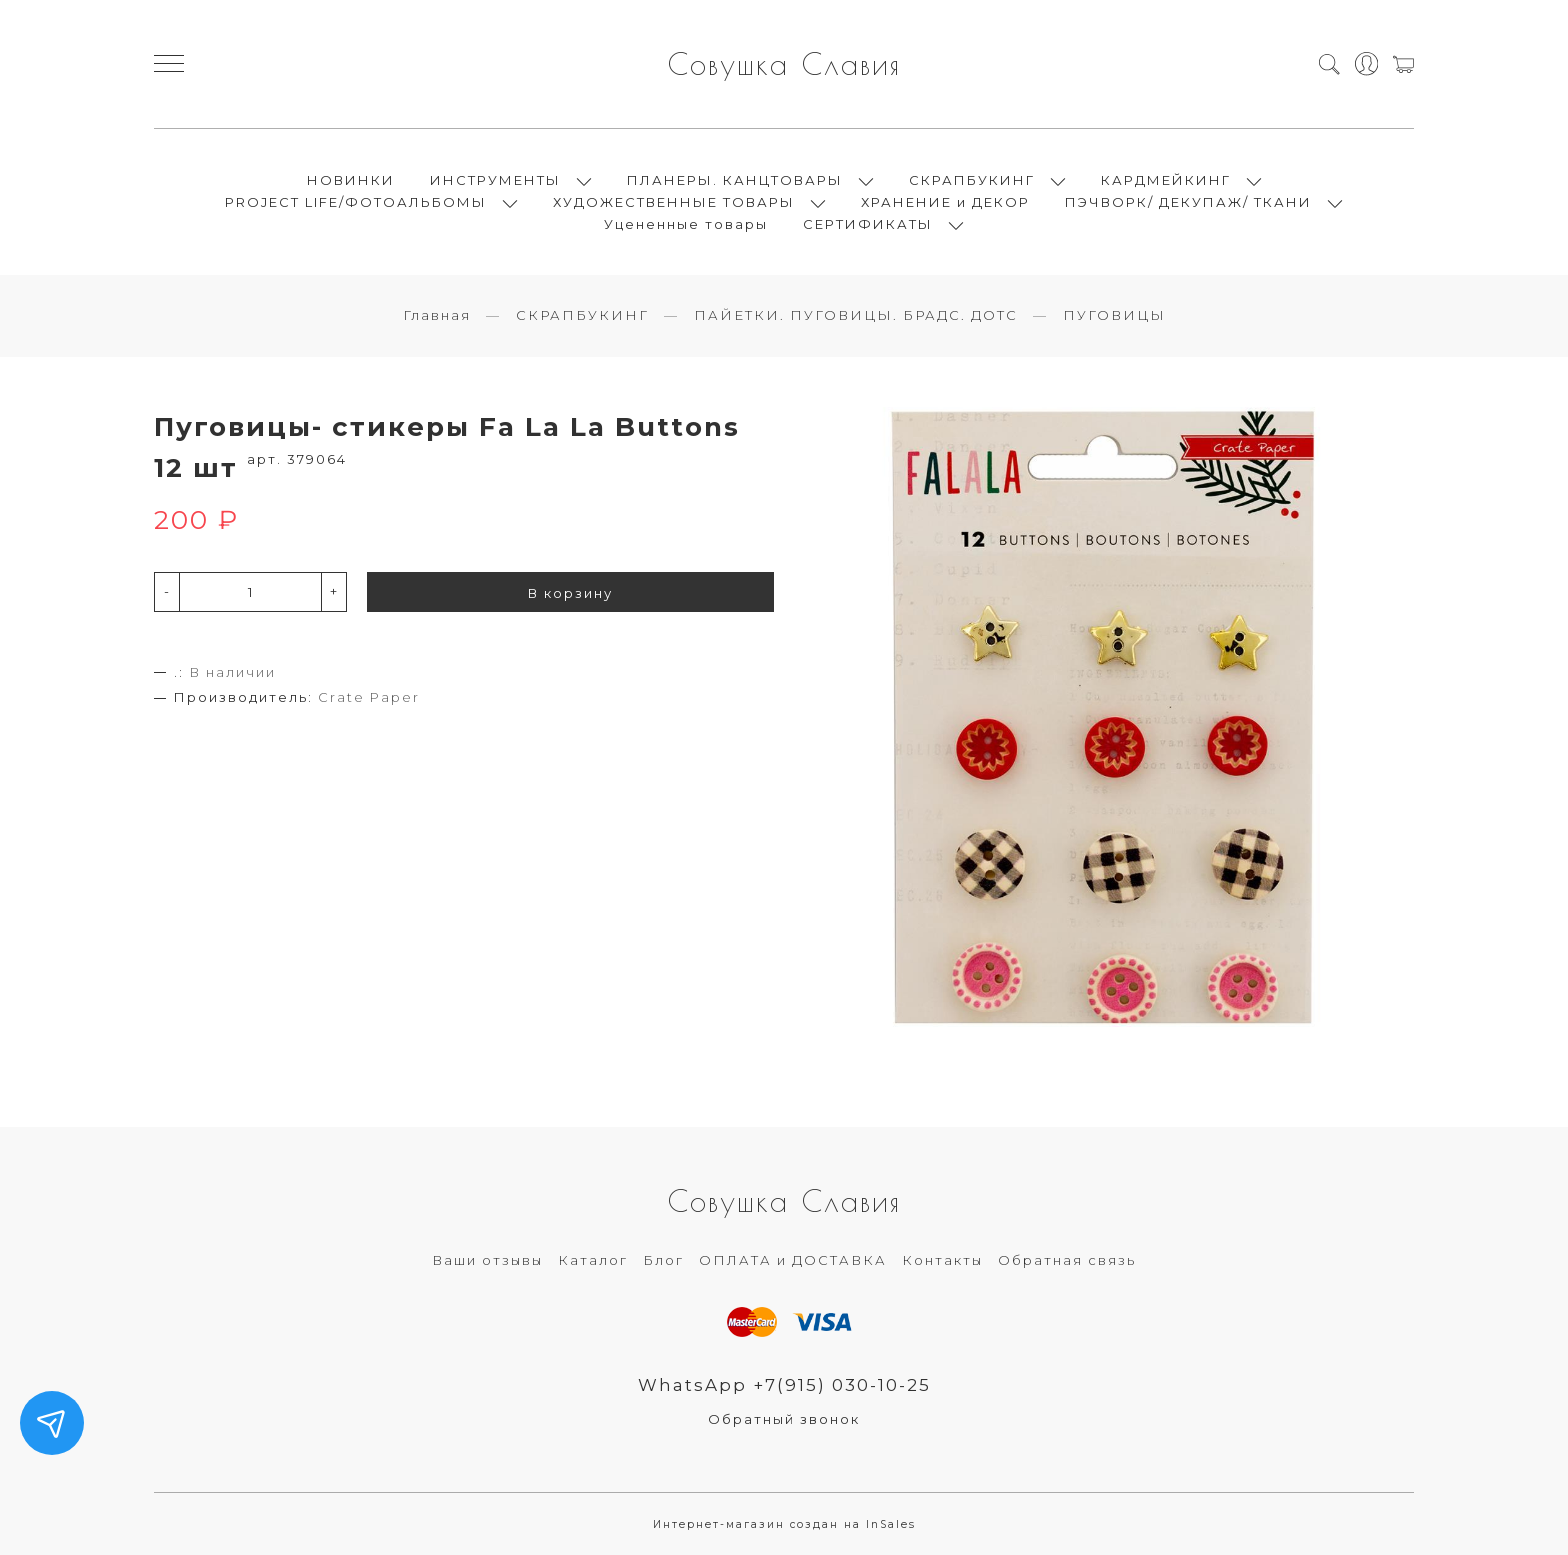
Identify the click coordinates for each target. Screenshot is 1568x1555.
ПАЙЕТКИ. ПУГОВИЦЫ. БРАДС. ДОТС (856, 315)
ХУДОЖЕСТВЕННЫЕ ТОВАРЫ (674, 202)
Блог (663, 1260)
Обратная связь (1067, 1260)
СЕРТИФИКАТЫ (868, 224)
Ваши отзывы (487, 1260)
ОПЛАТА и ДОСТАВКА (793, 1260)
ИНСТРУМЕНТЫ (495, 180)
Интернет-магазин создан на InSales (784, 1524)
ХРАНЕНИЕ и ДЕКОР (945, 202)
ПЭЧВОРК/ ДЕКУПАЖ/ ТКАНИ (1188, 202)
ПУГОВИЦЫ (1114, 315)
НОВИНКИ (351, 180)
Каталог (593, 1260)
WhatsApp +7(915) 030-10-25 (784, 1385)
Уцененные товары (686, 224)
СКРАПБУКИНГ (972, 180)
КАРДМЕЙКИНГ (1166, 180)
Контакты (942, 1260)
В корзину (570, 593)
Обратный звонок (784, 1419)
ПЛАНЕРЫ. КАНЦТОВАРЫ (735, 180)
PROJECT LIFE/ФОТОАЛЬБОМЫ (356, 202)
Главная (437, 315)
